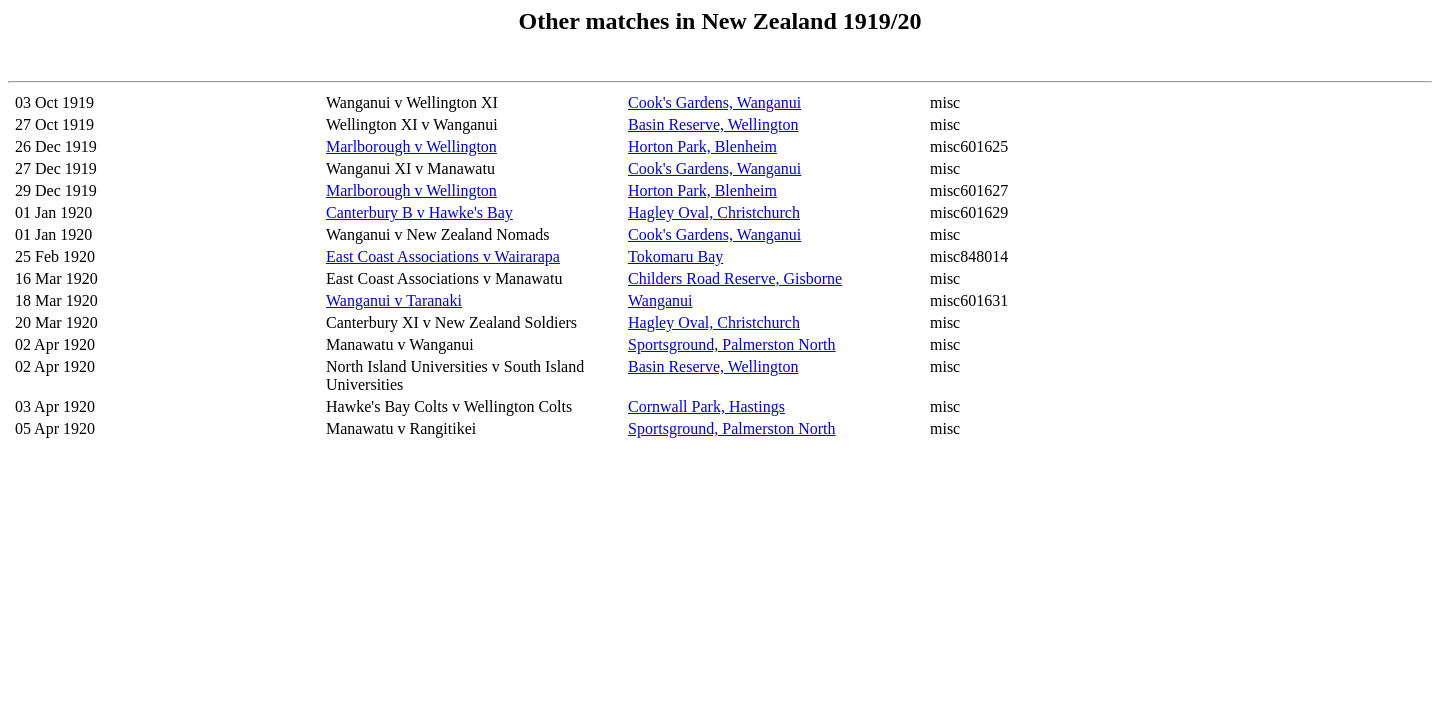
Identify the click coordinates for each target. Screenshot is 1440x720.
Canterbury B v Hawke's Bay (419, 212)
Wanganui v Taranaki (394, 300)
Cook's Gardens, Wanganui (714, 102)
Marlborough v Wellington (411, 146)
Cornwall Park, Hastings (706, 406)
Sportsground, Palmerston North (732, 344)
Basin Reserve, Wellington (713, 124)
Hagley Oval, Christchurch (714, 212)
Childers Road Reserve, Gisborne (735, 278)
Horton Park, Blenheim (702, 146)
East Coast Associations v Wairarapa (443, 256)
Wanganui (660, 300)
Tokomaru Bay (675, 256)
